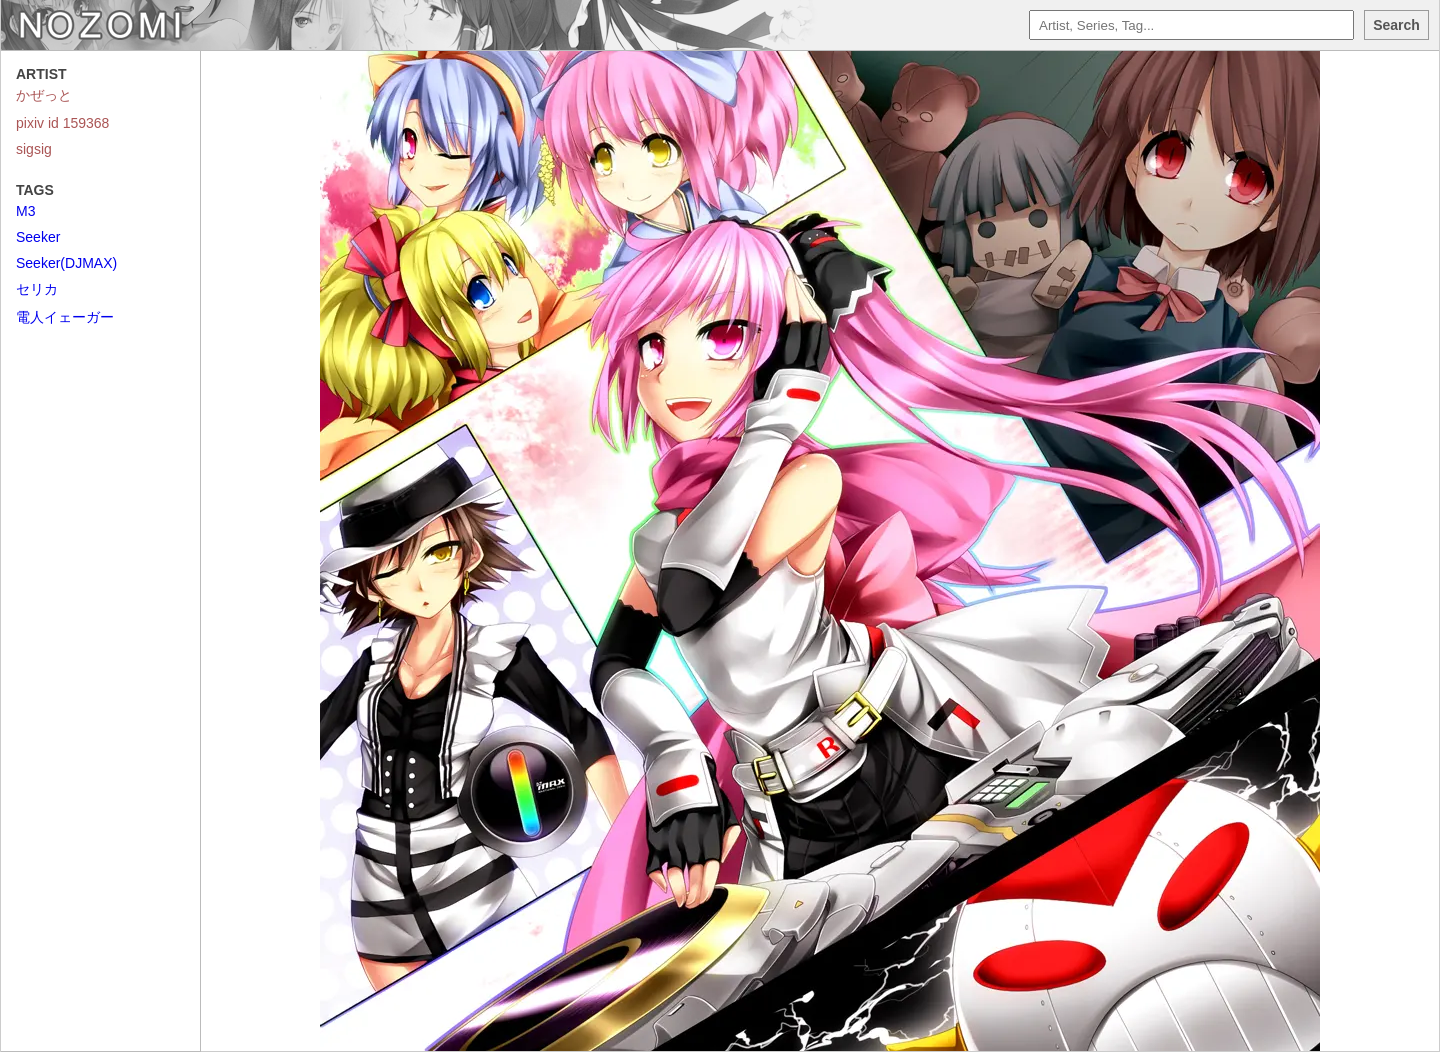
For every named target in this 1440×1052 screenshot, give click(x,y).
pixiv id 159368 (62, 123)
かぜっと (44, 95)
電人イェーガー (65, 317)
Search (1396, 25)
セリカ (37, 289)
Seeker (38, 237)
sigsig (34, 149)
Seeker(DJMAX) (66, 263)
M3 (25, 211)
